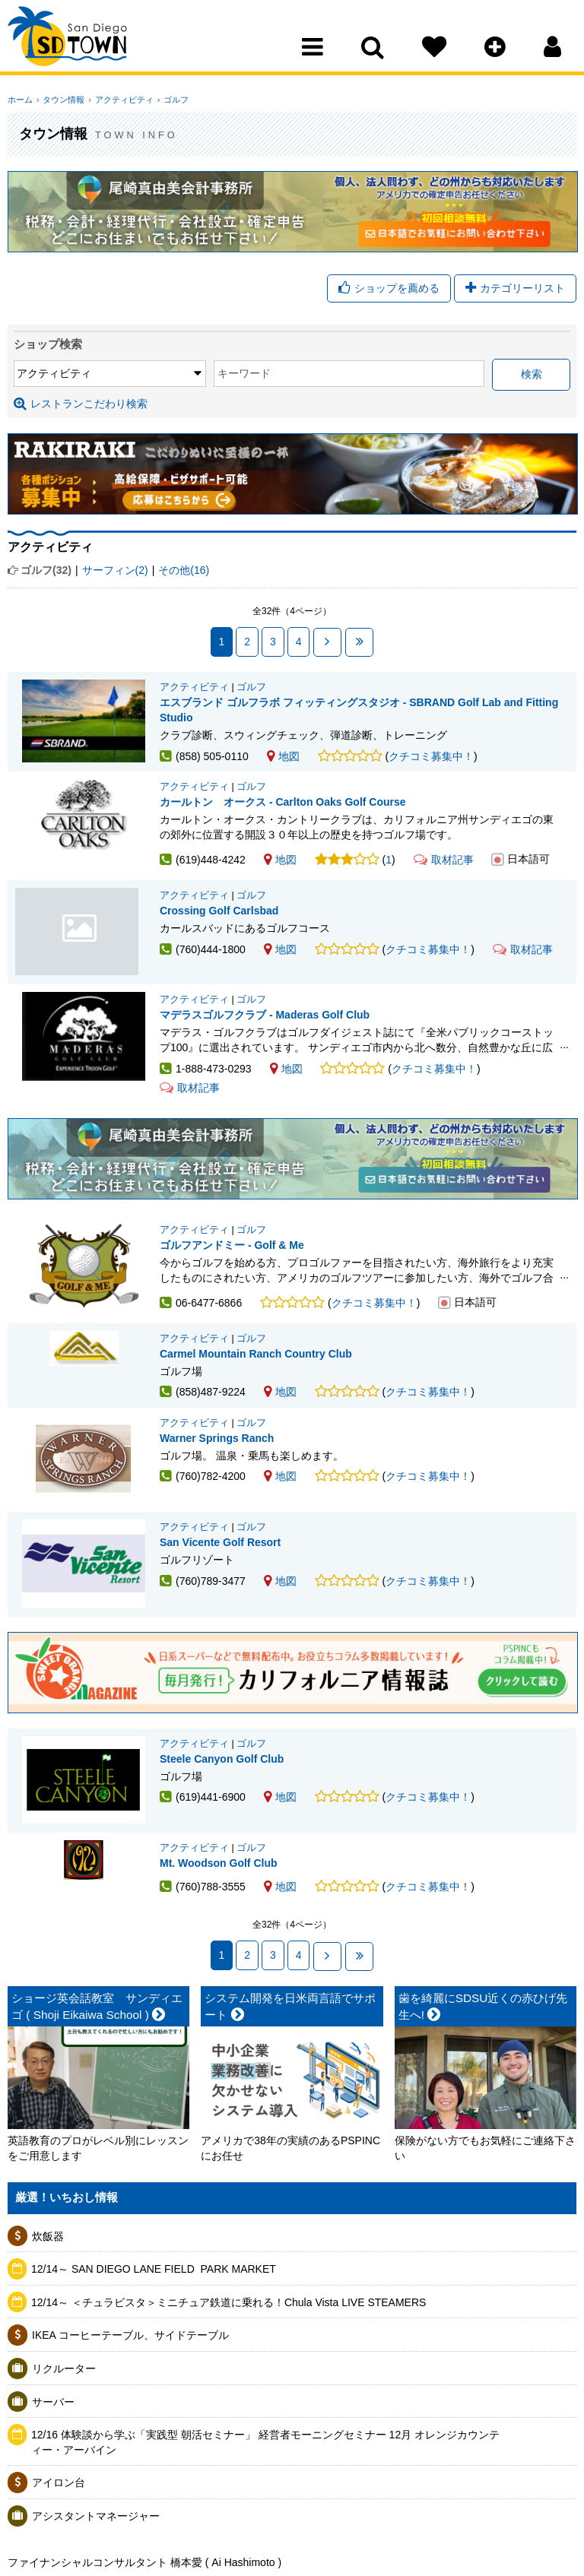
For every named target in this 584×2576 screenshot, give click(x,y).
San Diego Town (74, 42)
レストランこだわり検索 (81, 404)
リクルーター (64, 2422)
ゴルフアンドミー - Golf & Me (232, 1264)
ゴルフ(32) (46, 571)
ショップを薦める (389, 289)
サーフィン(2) (115, 571)
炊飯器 (48, 2289)
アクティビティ (119, 99)
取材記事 (444, 869)
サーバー (53, 2454)
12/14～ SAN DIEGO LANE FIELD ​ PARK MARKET (153, 2322)
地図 (283, 756)
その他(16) (183, 571)
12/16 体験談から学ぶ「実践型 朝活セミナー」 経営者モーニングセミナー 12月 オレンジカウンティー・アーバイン (265, 2495)
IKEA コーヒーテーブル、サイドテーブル (130, 2388)
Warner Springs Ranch (217, 1462)
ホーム (20, 99)
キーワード (190, 375)
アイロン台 (58, 2536)
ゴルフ (168, 99)
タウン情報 (61, 99)
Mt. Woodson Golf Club (219, 1916)
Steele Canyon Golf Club (222, 1802)
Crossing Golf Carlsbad (83, 945)
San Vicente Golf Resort (220, 1576)
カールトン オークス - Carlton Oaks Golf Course (283, 811)
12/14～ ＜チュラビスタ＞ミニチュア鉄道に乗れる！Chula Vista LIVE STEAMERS (228, 2355)
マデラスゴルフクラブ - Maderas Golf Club (265, 1034)
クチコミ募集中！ (431, 756)
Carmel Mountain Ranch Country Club (256, 1378)
